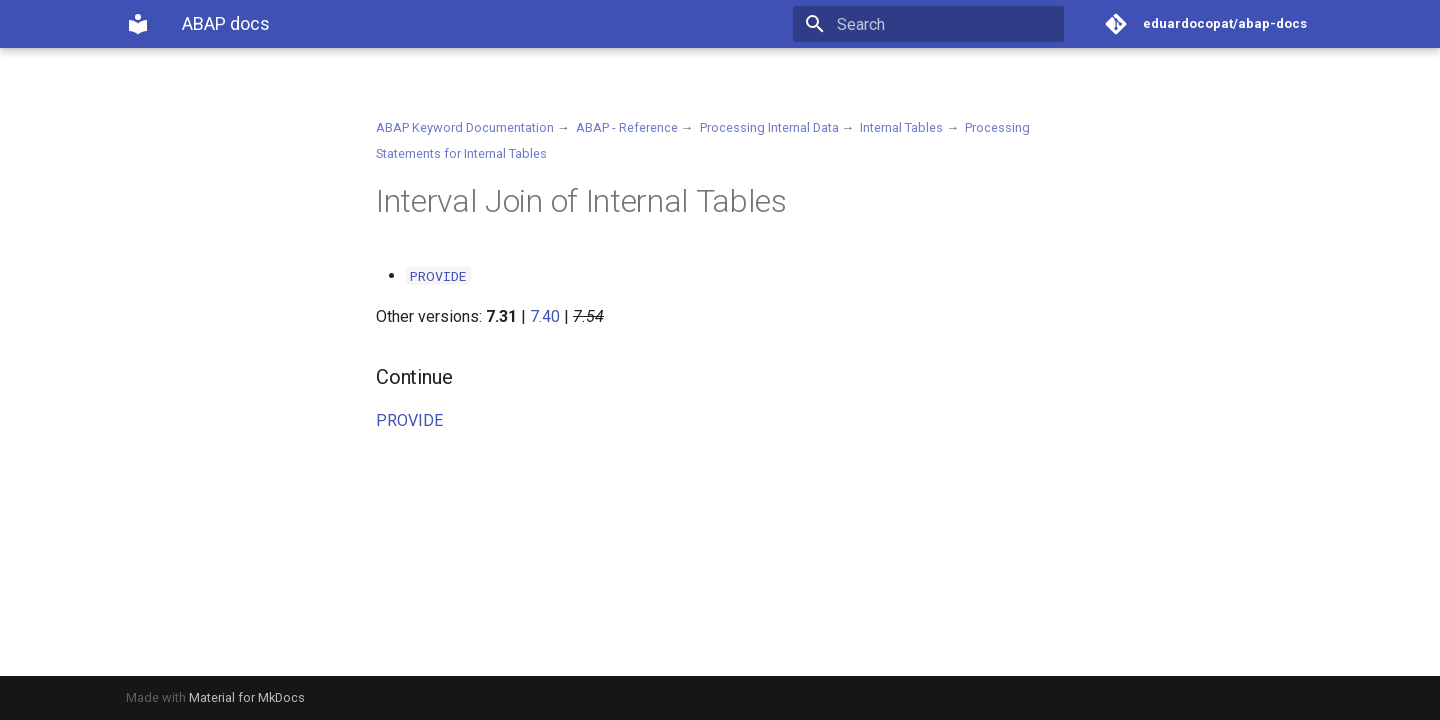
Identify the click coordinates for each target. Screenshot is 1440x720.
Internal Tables (901, 127)
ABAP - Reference (627, 127)
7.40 (545, 316)
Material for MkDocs (247, 697)
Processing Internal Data (769, 127)
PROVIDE (409, 420)
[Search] (947, 24)
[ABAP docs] (138, 24)
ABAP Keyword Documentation (465, 127)
